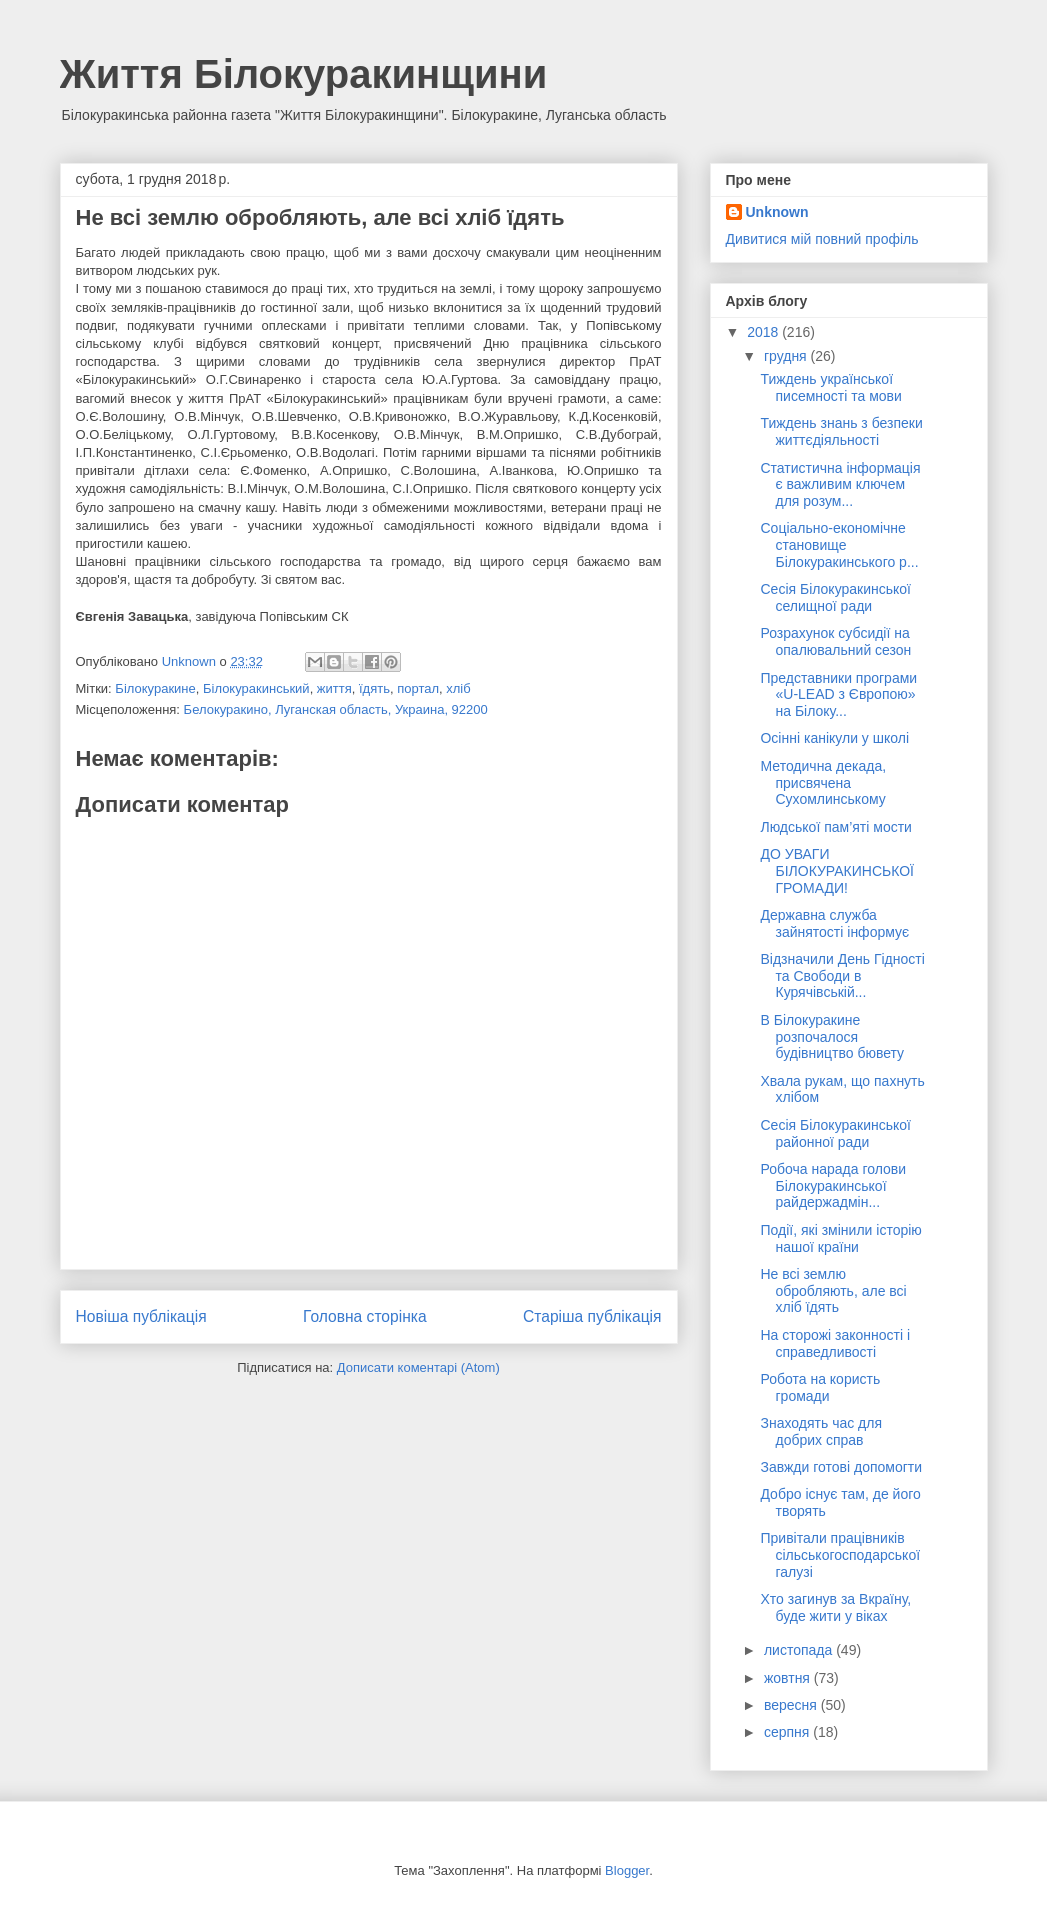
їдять (374, 688)
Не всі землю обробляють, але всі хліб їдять (833, 1291)
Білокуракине (155, 688)
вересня (792, 1705)
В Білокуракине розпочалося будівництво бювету (832, 1037)
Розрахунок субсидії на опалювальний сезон (835, 641)
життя (334, 688)
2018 (764, 332)
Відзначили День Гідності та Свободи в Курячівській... (842, 976)
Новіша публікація (141, 1316)
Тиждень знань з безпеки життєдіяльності (841, 431)
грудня (787, 356)
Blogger (627, 1870)
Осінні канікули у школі (834, 738)
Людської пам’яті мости (835, 827)
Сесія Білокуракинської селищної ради (835, 597)
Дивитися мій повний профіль (822, 239)
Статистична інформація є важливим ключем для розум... (840, 485)
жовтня (789, 1678)
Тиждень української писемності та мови (830, 387)
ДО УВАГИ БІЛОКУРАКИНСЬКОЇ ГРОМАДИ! (837, 871)
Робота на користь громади (820, 1387)
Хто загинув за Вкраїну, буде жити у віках (835, 1607)
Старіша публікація (592, 1316)
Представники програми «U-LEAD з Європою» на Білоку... (838, 695)
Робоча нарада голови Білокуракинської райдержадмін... (833, 1186)
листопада (800, 1650)
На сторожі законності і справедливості (835, 1343)
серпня (788, 1732)
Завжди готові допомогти (841, 1467)
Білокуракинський (256, 688)
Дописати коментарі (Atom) (418, 1367)
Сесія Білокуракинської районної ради (835, 1133)
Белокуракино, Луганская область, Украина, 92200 (336, 709)
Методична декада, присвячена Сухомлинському (823, 783)
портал (418, 688)
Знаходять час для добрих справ (821, 1431)
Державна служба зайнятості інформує (834, 923)
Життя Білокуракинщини (304, 74)
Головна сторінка (365, 1316)
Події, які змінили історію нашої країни (840, 1238)
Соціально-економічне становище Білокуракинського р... (839, 545)
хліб (458, 688)
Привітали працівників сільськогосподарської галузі (840, 1555)
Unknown (777, 212)
